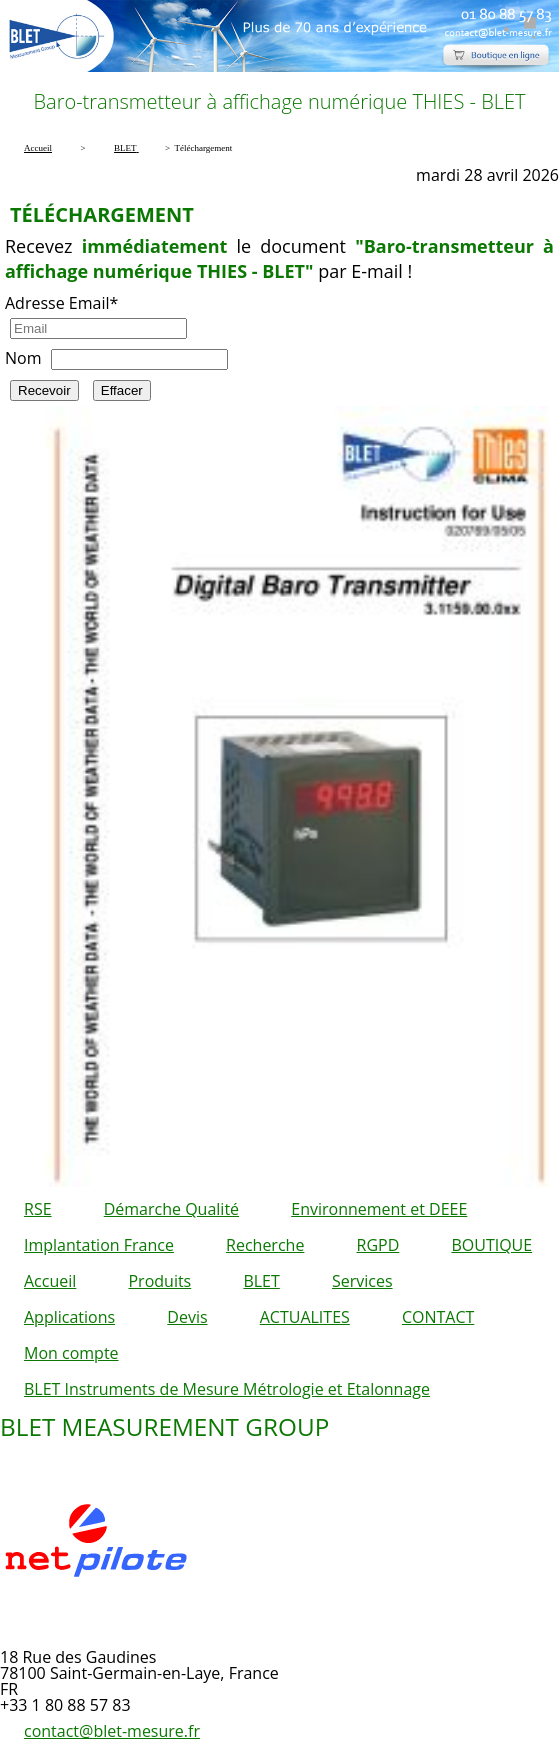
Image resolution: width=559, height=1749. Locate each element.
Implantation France (99, 1245)
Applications (69, 1317)
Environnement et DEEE (379, 1209)
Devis (187, 1317)
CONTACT (438, 1317)
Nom (23, 358)
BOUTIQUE (491, 1245)
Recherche (265, 1245)
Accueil (50, 1281)
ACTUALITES (305, 1317)
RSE (38, 1209)
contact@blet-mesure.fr (112, 1731)
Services (362, 1281)
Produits (159, 1281)
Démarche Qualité (171, 1209)
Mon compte (71, 1353)
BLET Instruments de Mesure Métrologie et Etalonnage (227, 1389)
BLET (261, 1281)
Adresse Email (61, 303)
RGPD (378, 1245)
